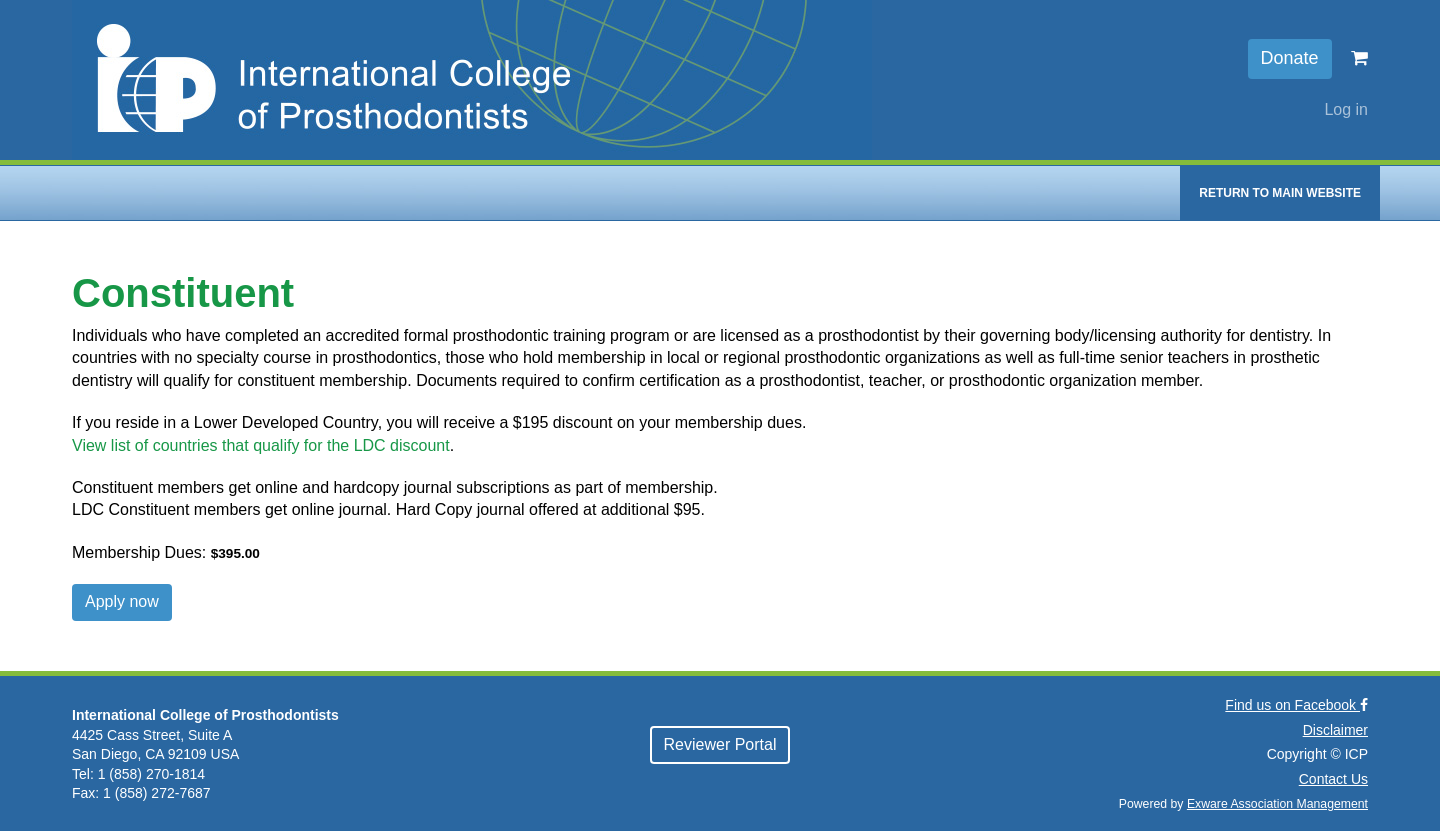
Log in (1346, 109)
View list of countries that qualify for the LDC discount (261, 445)
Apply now (122, 601)
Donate (1290, 58)
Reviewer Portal (720, 744)
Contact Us (1333, 779)
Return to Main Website (1280, 193)
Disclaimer (1335, 730)
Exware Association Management (1277, 804)
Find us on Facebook (1296, 705)
